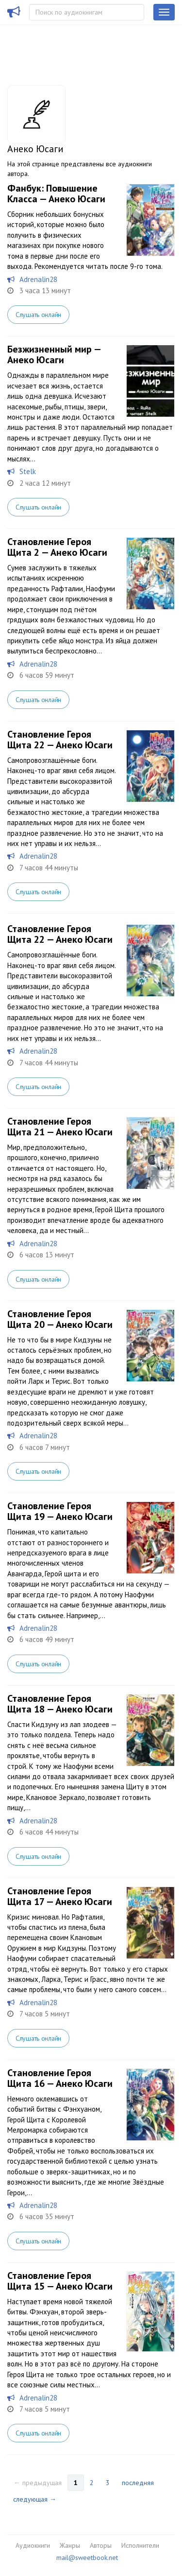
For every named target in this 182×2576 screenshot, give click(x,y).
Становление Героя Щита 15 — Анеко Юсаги (60, 2281)
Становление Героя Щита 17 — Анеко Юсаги (59, 1896)
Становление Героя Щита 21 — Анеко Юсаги (60, 1126)
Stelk (27, 471)
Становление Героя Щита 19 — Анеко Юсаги (60, 1511)
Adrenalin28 (38, 279)
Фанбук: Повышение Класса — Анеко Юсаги (56, 193)
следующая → (34, 2499)
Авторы (101, 2545)
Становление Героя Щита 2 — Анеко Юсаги (57, 547)
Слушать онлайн (38, 314)
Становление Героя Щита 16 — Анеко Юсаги (60, 2078)
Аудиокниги (33, 2545)
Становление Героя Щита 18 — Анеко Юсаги (60, 1703)
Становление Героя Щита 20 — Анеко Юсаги (60, 1319)
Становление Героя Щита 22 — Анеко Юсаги (60, 739)
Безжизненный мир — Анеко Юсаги (53, 354)
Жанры (70, 2545)
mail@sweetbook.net (87, 2557)
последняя (138, 2482)
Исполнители (140, 2545)
